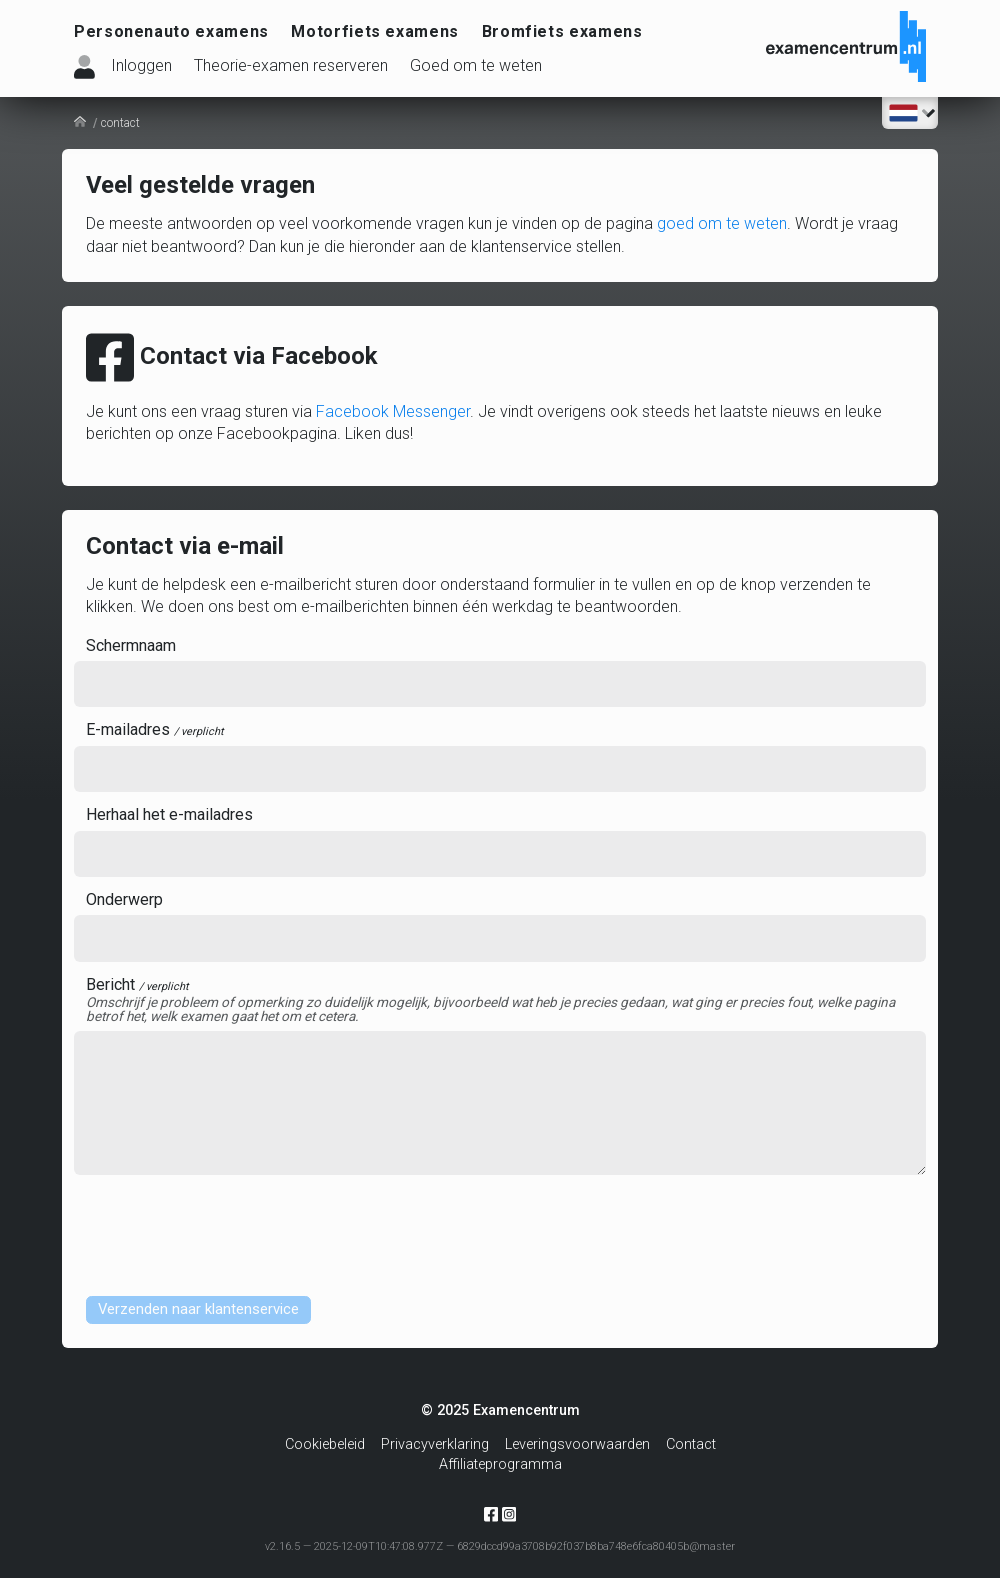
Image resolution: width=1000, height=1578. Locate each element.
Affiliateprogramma (500, 1464)
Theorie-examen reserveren (291, 65)
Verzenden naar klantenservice (206, 1310)
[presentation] (226, 1233)
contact (120, 123)
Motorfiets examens (375, 31)
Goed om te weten (476, 65)
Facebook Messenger (393, 411)
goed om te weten (722, 223)
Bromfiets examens (562, 31)
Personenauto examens (171, 31)
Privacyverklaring (435, 1444)
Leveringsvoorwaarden (577, 1444)
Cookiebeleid (325, 1444)
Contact (691, 1444)
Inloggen (141, 65)
